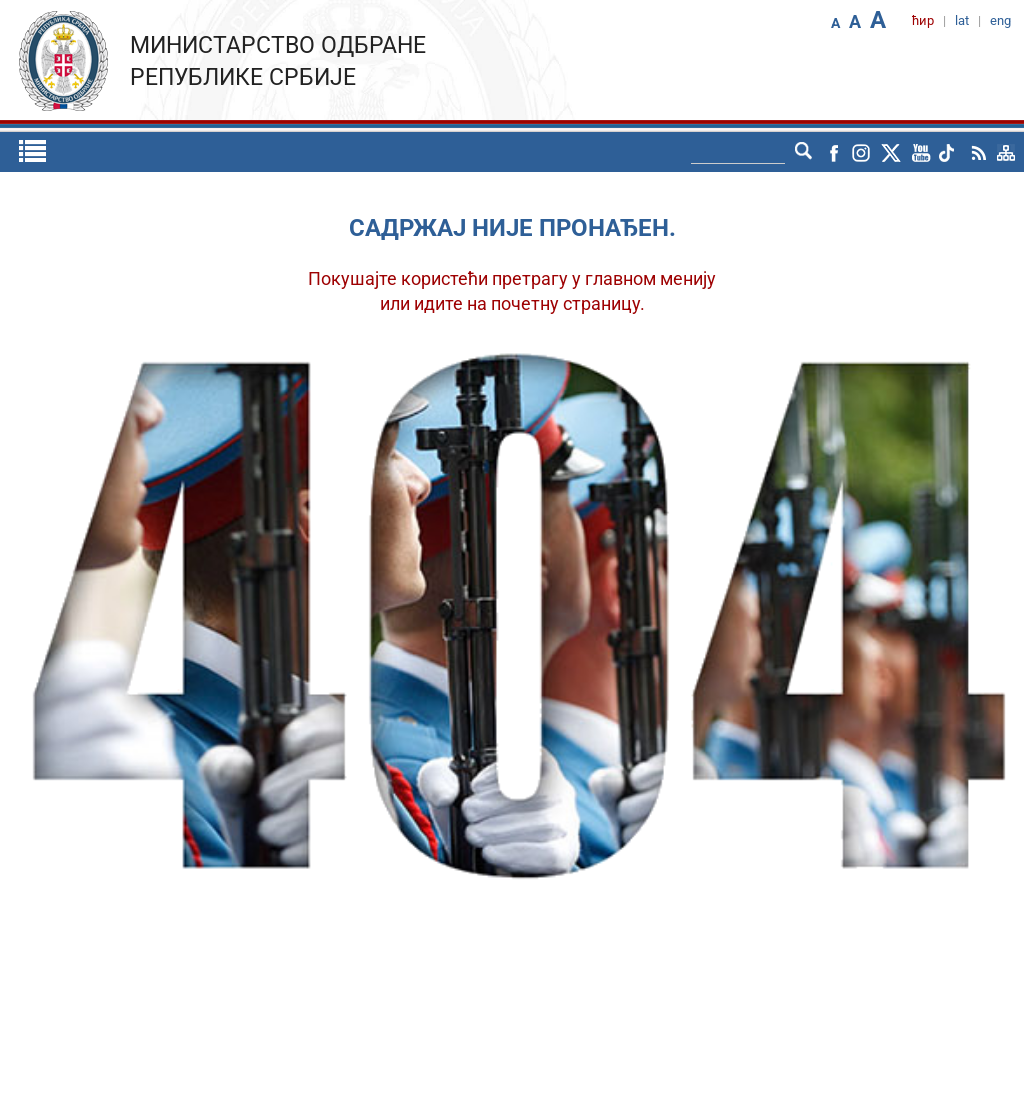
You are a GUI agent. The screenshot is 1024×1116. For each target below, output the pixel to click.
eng (1000, 20)
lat (962, 20)
